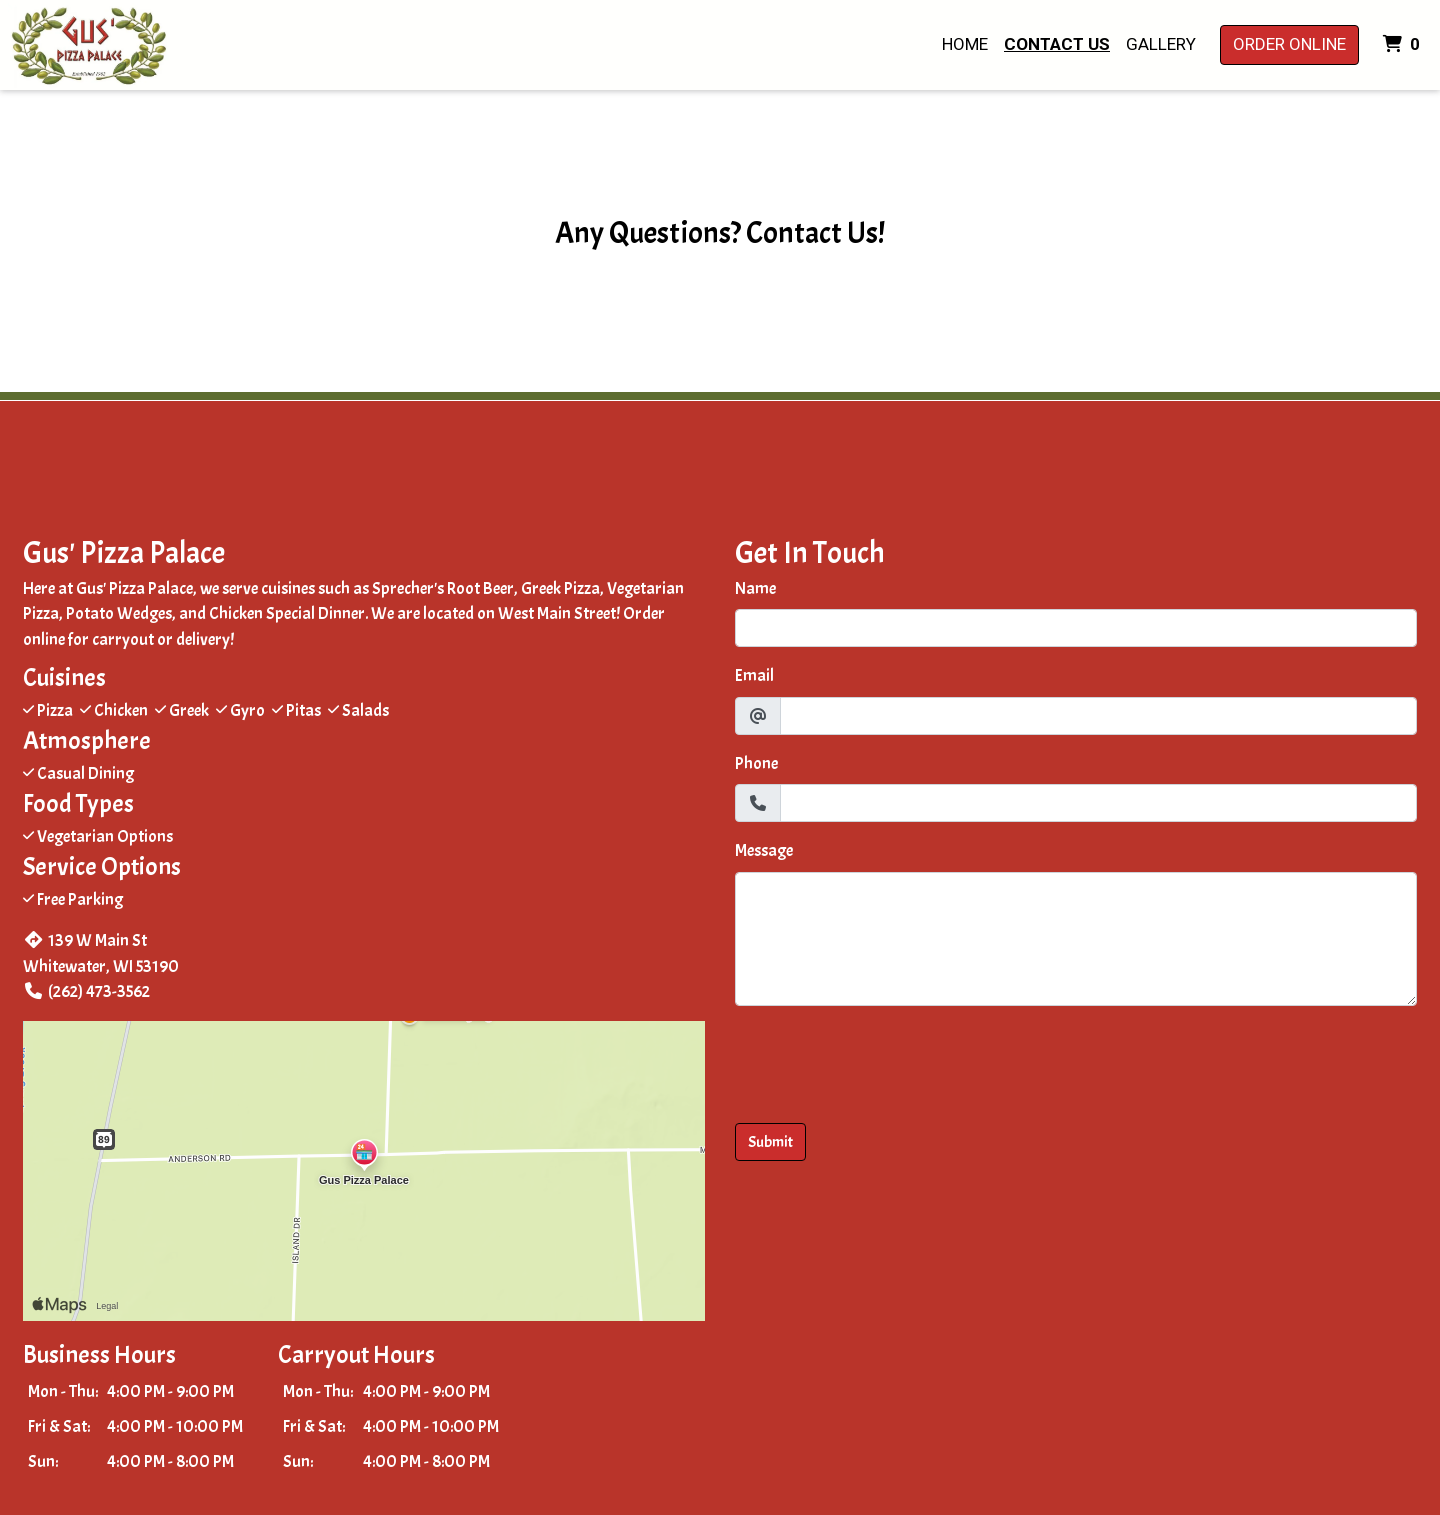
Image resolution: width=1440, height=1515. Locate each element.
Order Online (1289, 44)
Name (755, 588)
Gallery (1161, 44)
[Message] (1076, 939)
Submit (770, 1142)
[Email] (1098, 716)
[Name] (1076, 628)
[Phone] (1098, 803)
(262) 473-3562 (86, 991)
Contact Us (1057, 44)
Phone (756, 763)
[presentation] (887, 1061)
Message (764, 850)
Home (965, 44)
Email (754, 675)
